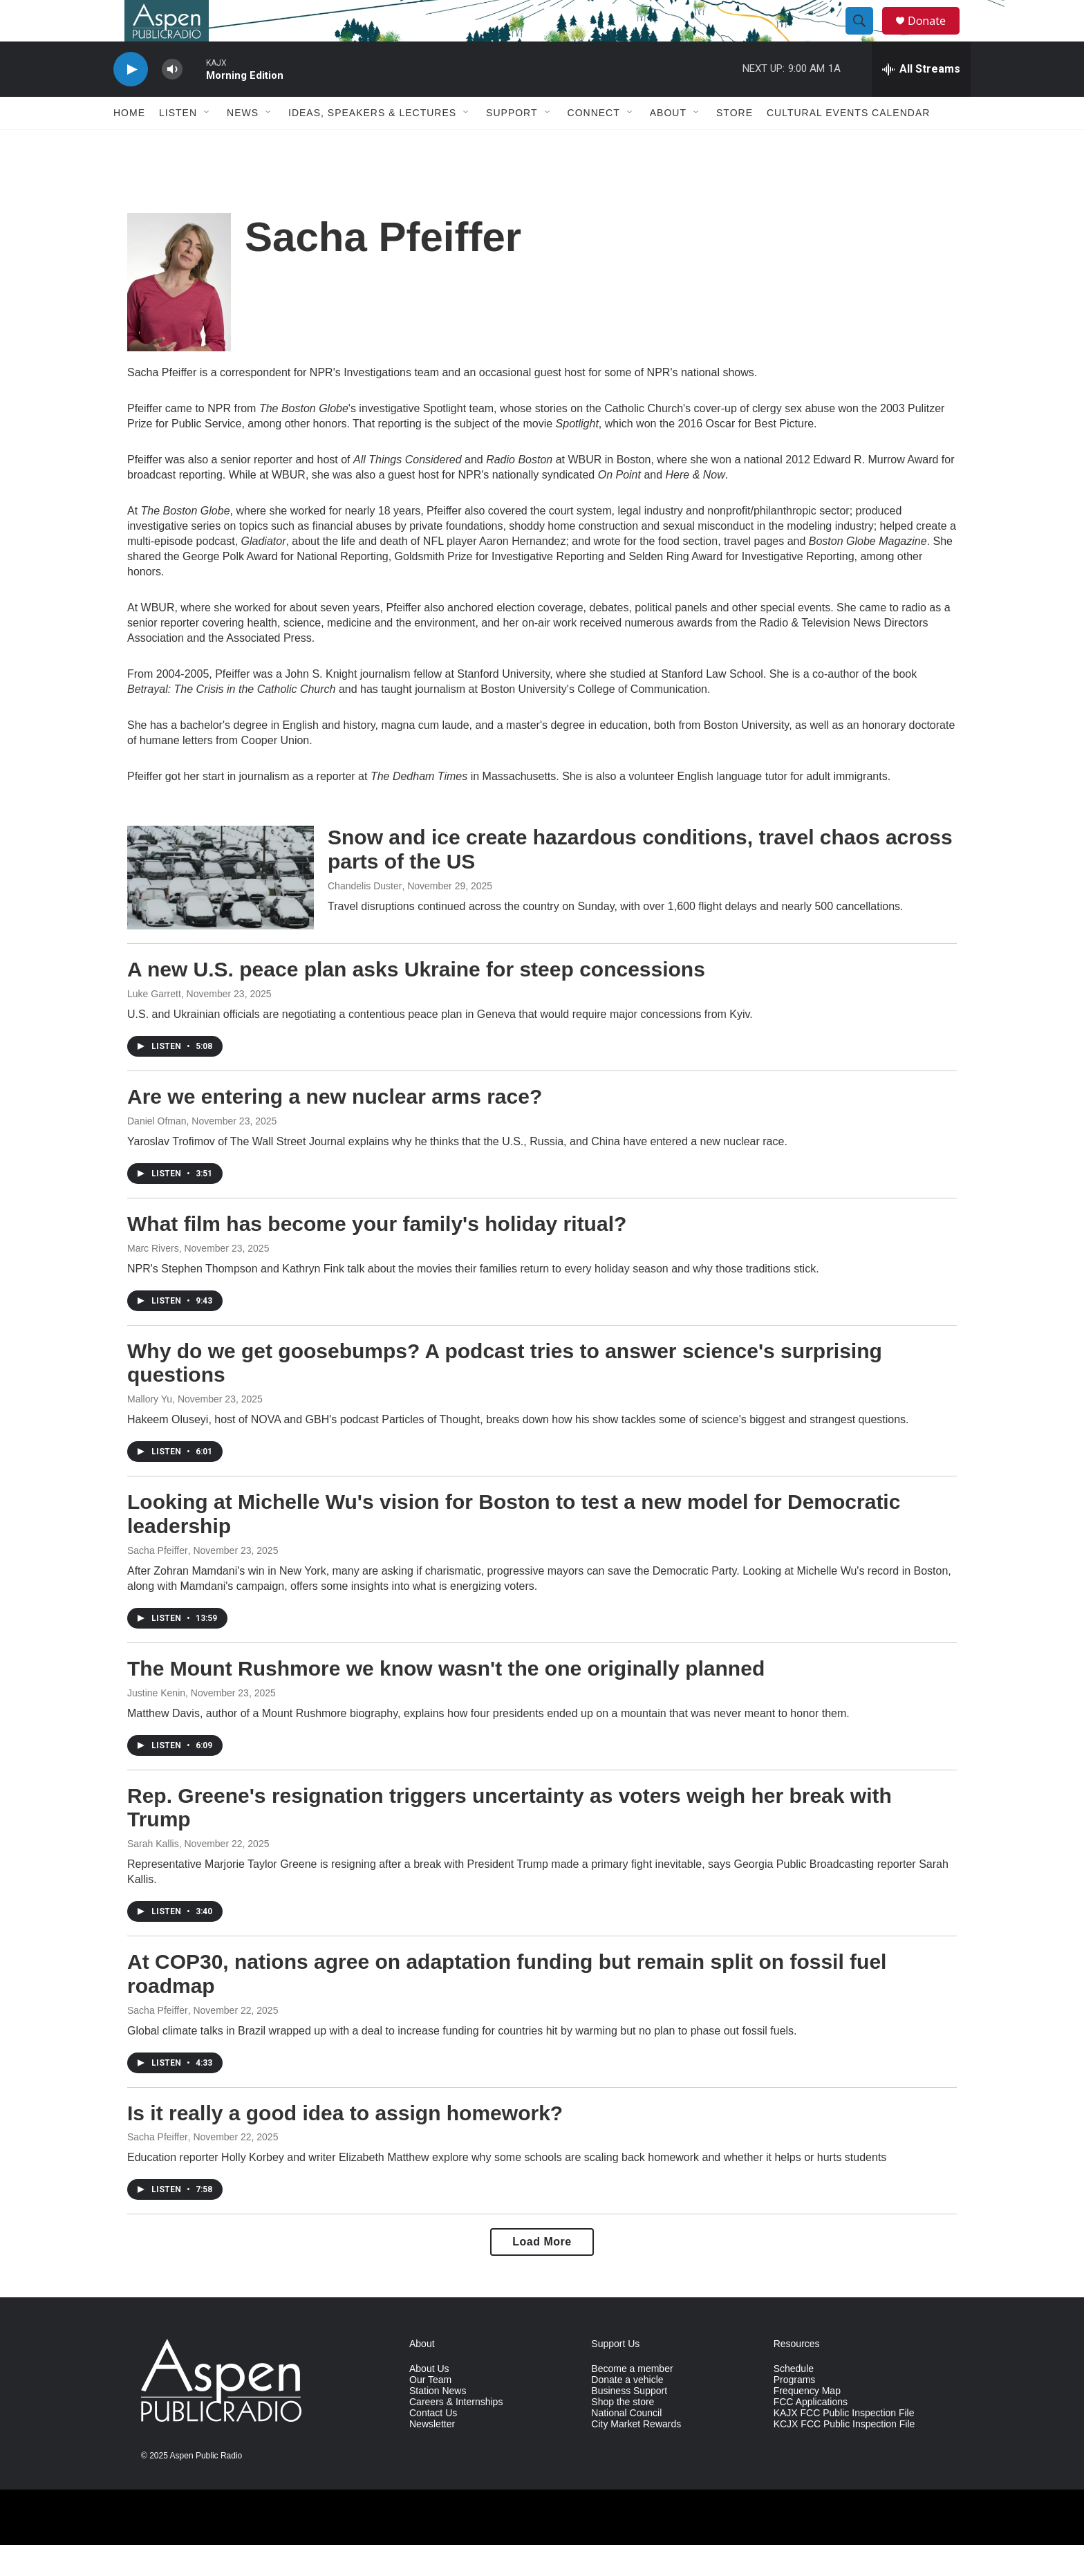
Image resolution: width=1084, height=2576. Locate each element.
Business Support (629, 2422)
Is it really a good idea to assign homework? (345, 2144)
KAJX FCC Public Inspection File (844, 2444)
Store (734, 143)
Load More (541, 2273)
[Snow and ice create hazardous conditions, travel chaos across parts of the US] (220, 909)
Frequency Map (807, 2422)
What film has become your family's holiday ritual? (376, 1254)
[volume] (172, 100)
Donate (935, 36)
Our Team (430, 2411)
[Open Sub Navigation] (207, 143)
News (243, 143)
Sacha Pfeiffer (157, 1581)
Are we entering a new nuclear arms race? (334, 1127)
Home (129, 143)
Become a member (632, 2400)
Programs (795, 2411)
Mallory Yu (149, 1430)
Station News (437, 2422)
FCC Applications (811, 2433)
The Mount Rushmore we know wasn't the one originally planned (446, 1699)
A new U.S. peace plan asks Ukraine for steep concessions (416, 1000)
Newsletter (432, 2455)
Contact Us (433, 2444)
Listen (178, 143)
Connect (594, 143)
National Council (626, 2444)
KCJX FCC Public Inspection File (844, 2455)
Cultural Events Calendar (848, 143)
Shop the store (622, 2433)
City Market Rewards (636, 2455)
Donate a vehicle (627, 2411)
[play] (131, 101)
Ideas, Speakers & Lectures (372, 143)
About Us (429, 2400)
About (668, 143)
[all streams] (921, 100)
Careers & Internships (456, 2433)
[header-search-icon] (865, 36)
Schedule (794, 2400)
